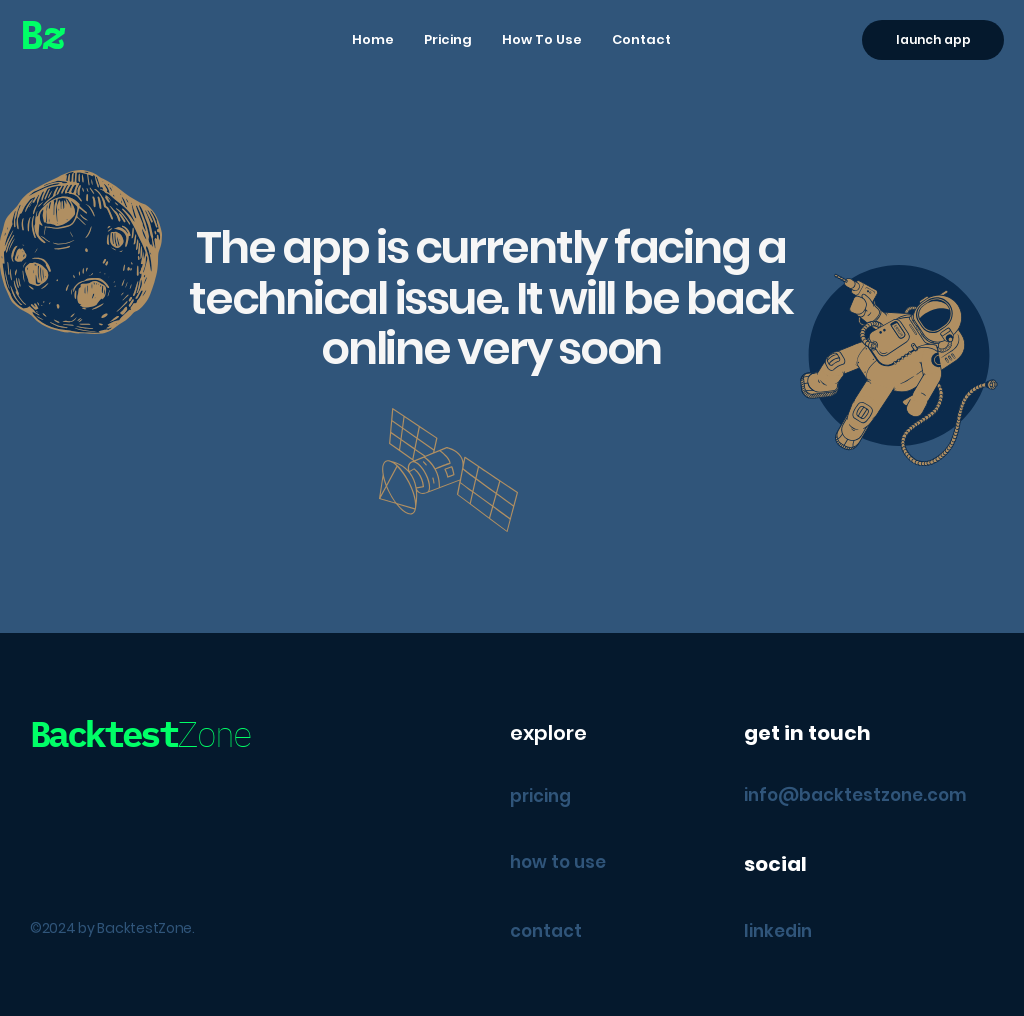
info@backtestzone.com (855, 795)
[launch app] (933, 40)
